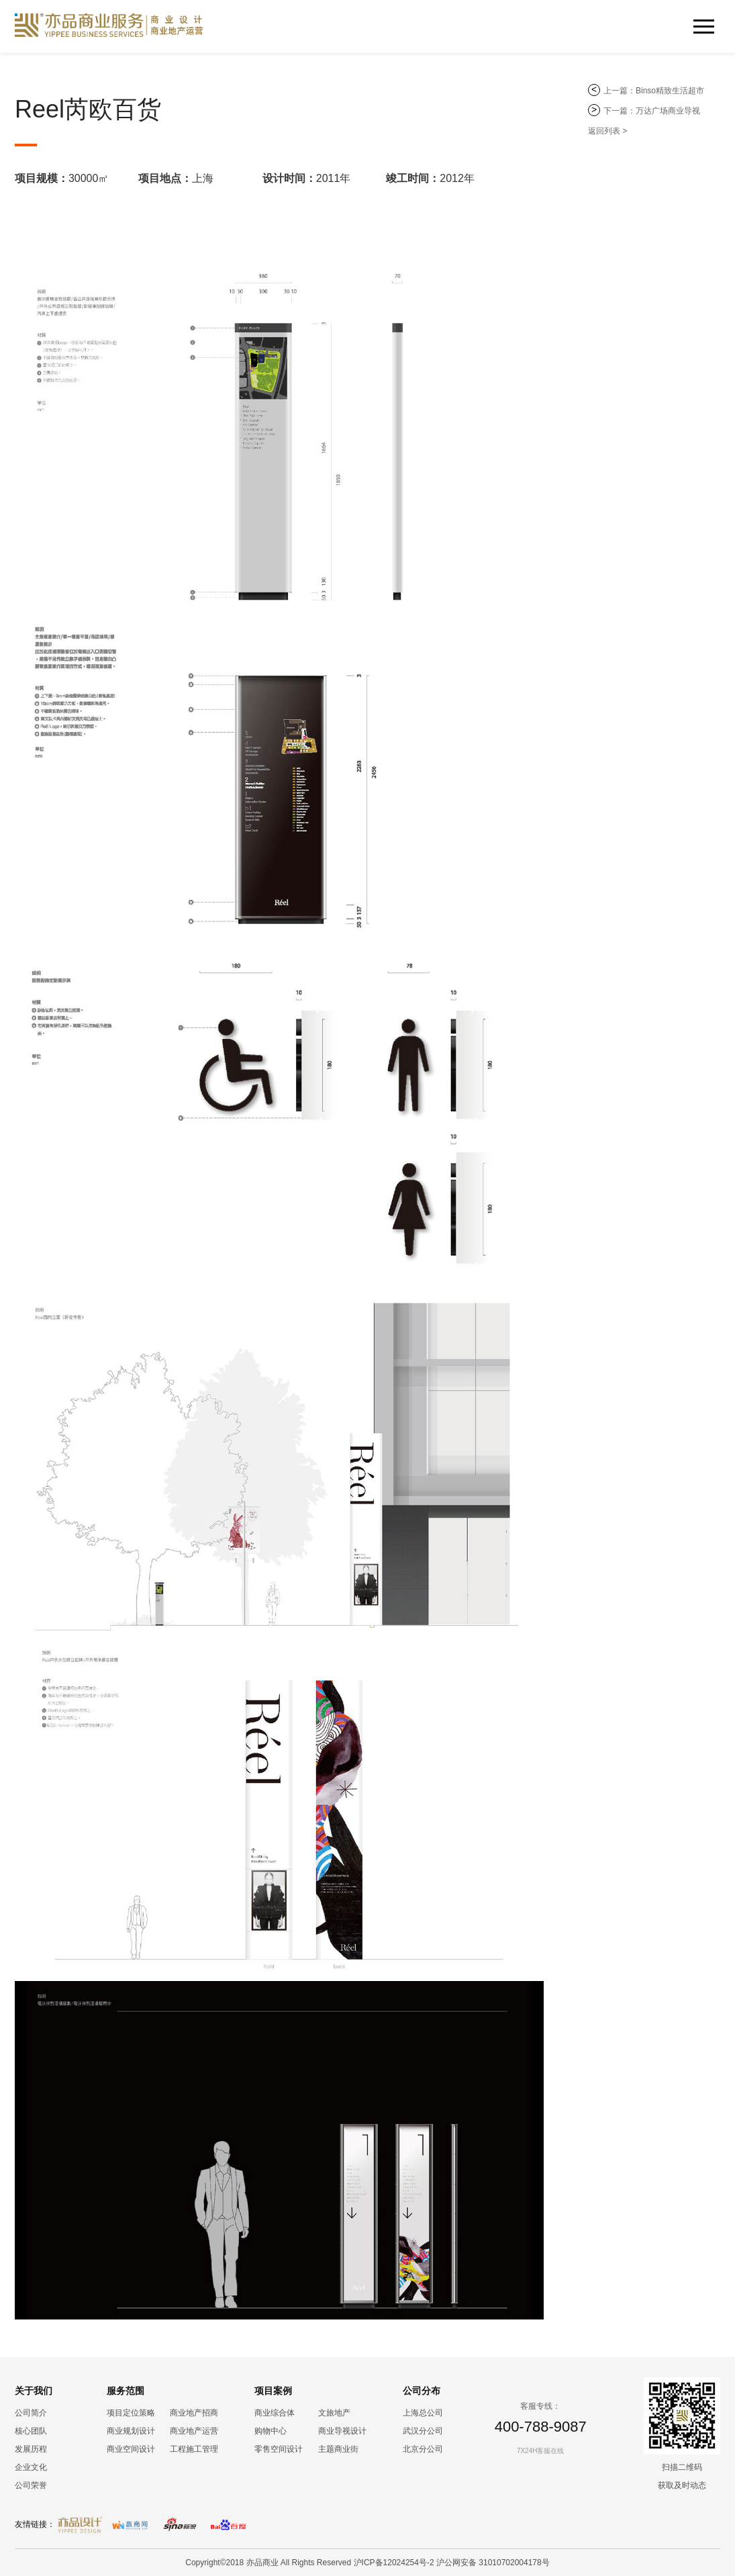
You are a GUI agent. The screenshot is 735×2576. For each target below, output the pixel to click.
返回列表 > (607, 131)
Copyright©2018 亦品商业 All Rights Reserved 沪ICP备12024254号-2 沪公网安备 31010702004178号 (367, 2562)
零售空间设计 (278, 2449)
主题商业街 (338, 2449)
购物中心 (270, 2431)
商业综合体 (274, 2413)
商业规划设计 (131, 2431)
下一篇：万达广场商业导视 (651, 111)
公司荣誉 (31, 2485)
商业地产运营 (194, 2431)
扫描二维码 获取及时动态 (682, 2476)
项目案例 (273, 2390)
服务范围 (125, 2390)
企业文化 (31, 2467)
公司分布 (421, 2390)
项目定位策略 (131, 2413)
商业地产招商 (194, 2413)
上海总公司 (423, 2413)
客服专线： (540, 2406)
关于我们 (33, 2390)
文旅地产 (334, 2413)
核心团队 (31, 2431)
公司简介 (31, 2413)
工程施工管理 (194, 2449)
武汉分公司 (423, 2431)
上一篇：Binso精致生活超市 (653, 90)
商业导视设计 (342, 2431)
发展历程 (31, 2449)
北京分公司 (423, 2449)
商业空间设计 (131, 2449)
